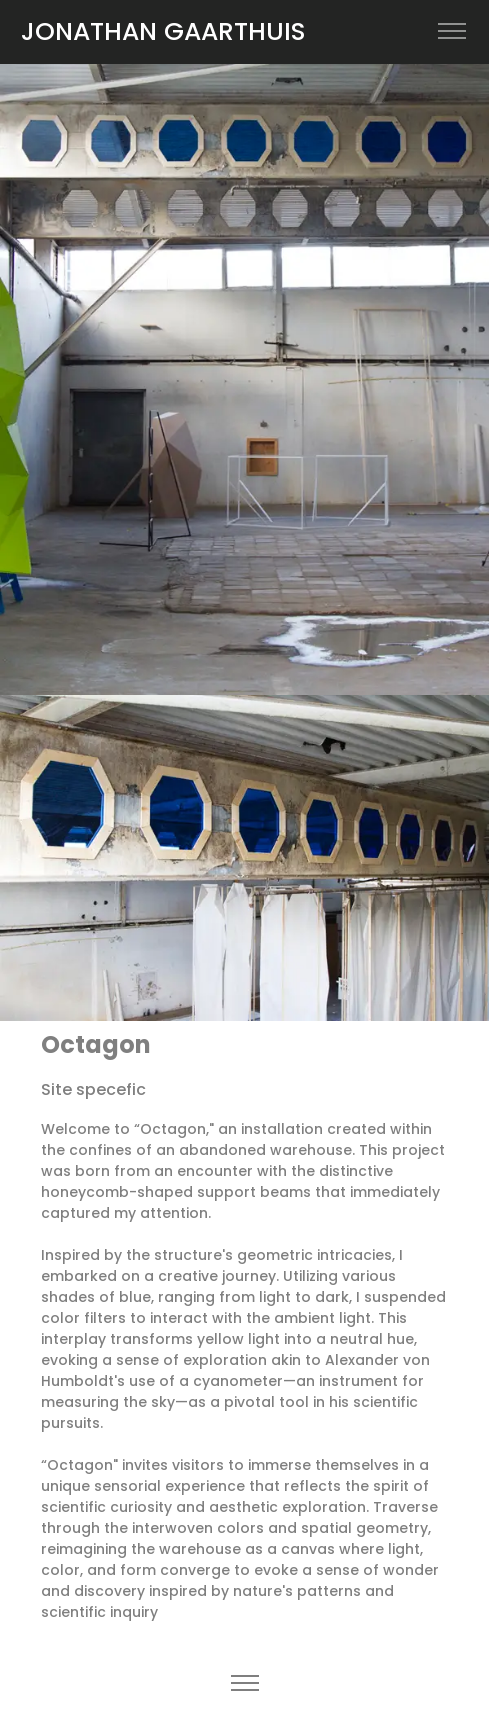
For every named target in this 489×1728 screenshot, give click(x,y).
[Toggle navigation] (451, 31)
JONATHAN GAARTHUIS (163, 31)
